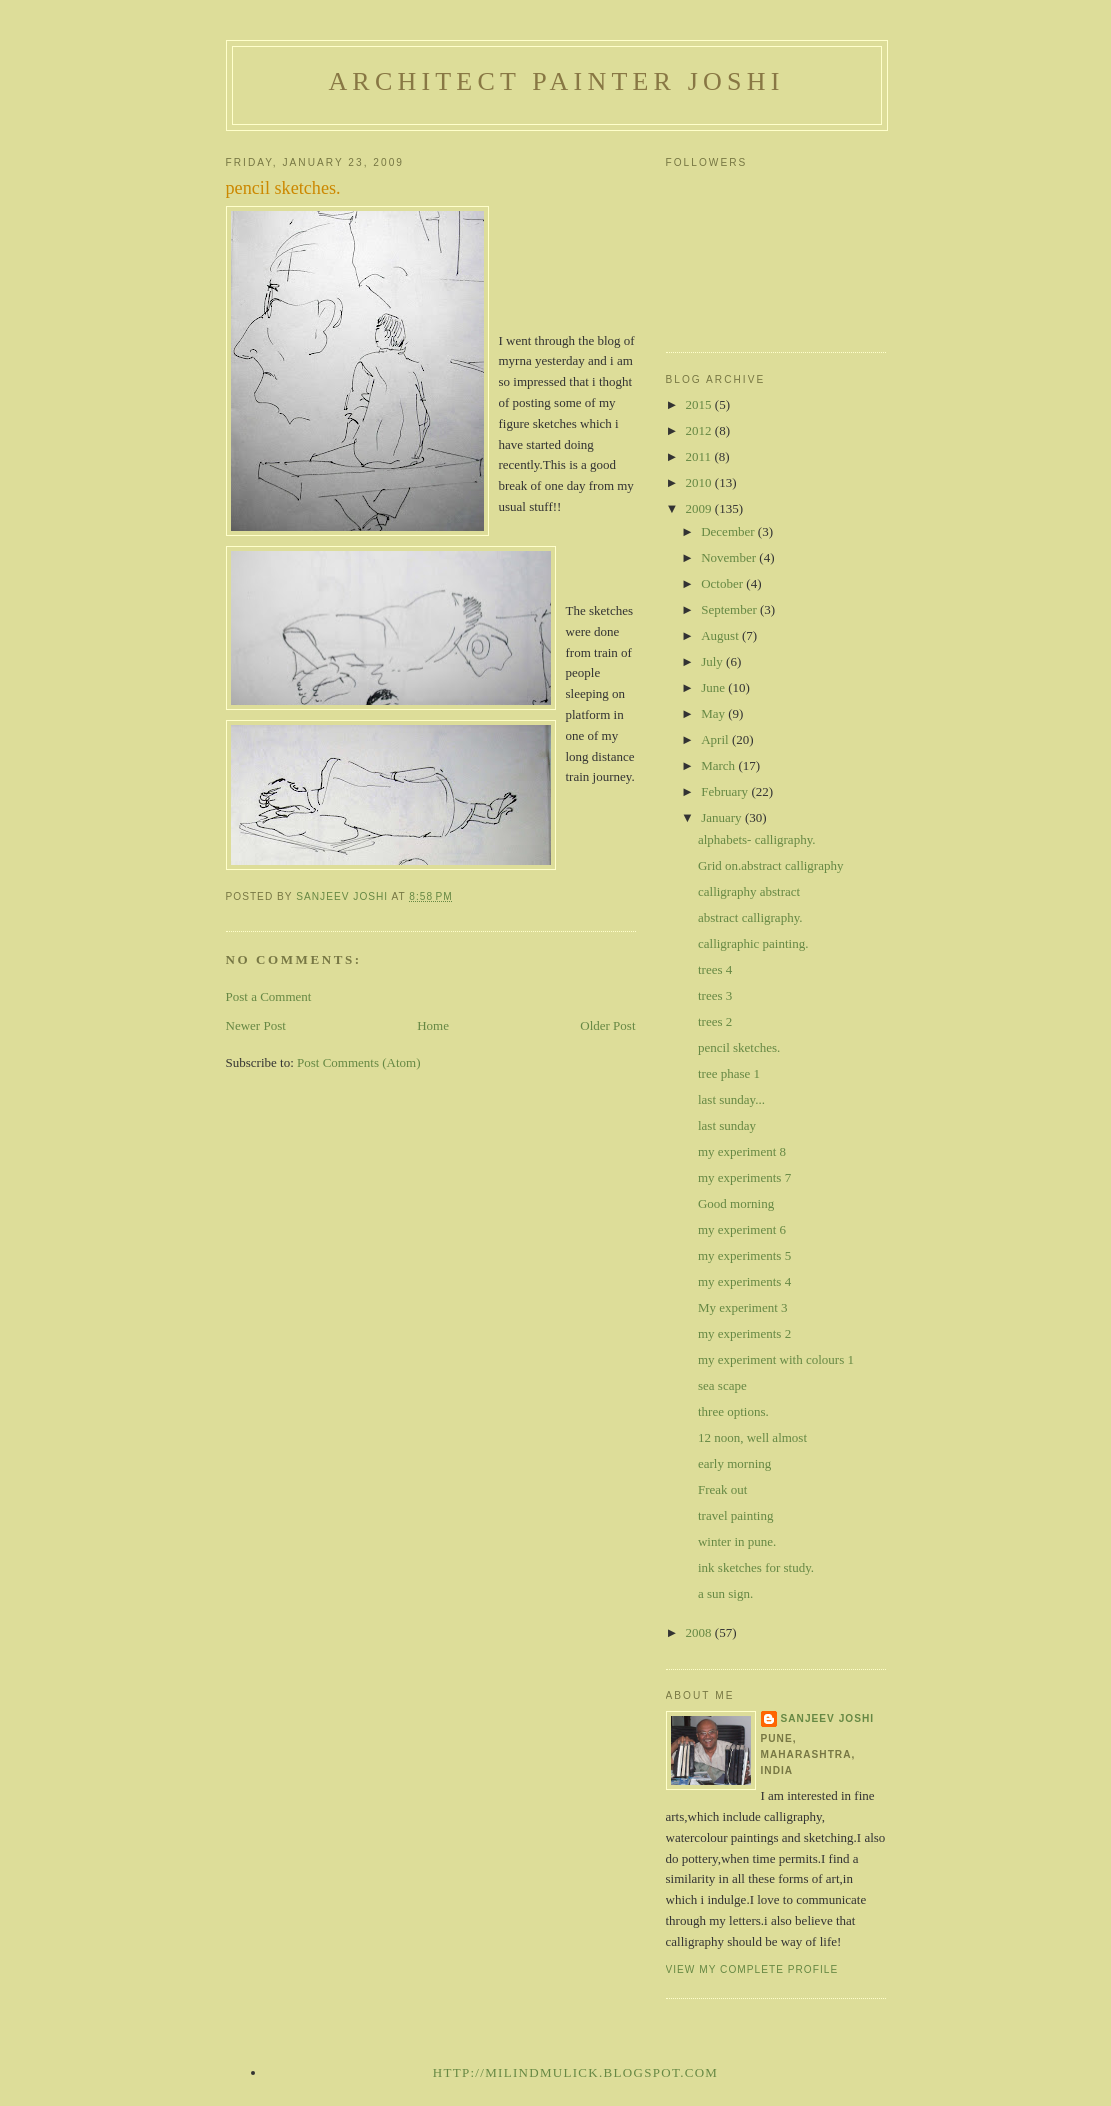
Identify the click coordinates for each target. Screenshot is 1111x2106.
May (714, 713)
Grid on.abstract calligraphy (770, 865)
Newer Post (256, 1025)
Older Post (607, 1025)
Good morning (736, 1203)
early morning (734, 1463)
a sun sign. (725, 1593)
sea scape (722, 1385)
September (730, 609)
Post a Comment (269, 996)
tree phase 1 (729, 1073)
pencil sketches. (739, 1047)
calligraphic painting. (753, 943)
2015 (700, 404)
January (723, 817)
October (723, 583)
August (721, 635)
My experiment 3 (743, 1307)
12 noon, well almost (752, 1437)
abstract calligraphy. (750, 917)
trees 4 (715, 969)
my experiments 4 (744, 1281)
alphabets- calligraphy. (757, 839)
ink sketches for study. (756, 1567)
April (716, 739)
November (730, 557)
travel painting (735, 1515)
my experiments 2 (744, 1333)
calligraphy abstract (749, 891)
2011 (700, 456)
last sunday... (731, 1099)
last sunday (727, 1125)
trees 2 (715, 1021)
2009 (700, 508)
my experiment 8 (742, 1151)
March (719, 765)
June (714, 687)
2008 (700, 1632)
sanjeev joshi (828, 1718)
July (713, 661)
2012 (700, 430)
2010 (700, 482)
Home (433, 1025)
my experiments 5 (744, 1255)
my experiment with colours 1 (776, 1359)
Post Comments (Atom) (359, 1062)
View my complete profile (752, 1969)
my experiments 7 (744, 1177)
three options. (733, 1411)
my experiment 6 (742, 1229)
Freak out (722, 1489)
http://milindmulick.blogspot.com (575, 2072)
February (726, 791)
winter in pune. (737, 1541)
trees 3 (715, 995)
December (729, 531)
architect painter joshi (556, 81)
